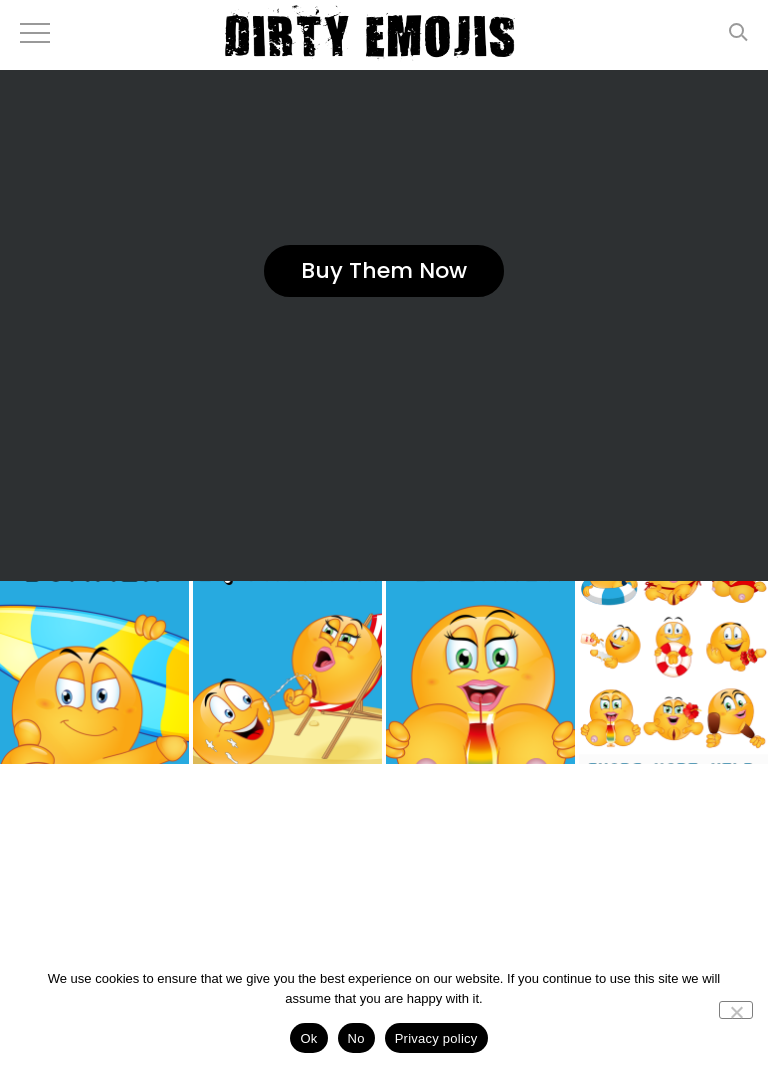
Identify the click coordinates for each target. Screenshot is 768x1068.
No (356, 1038)
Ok (308, 1038)
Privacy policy (436, 1038)
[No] (736, 1010)
